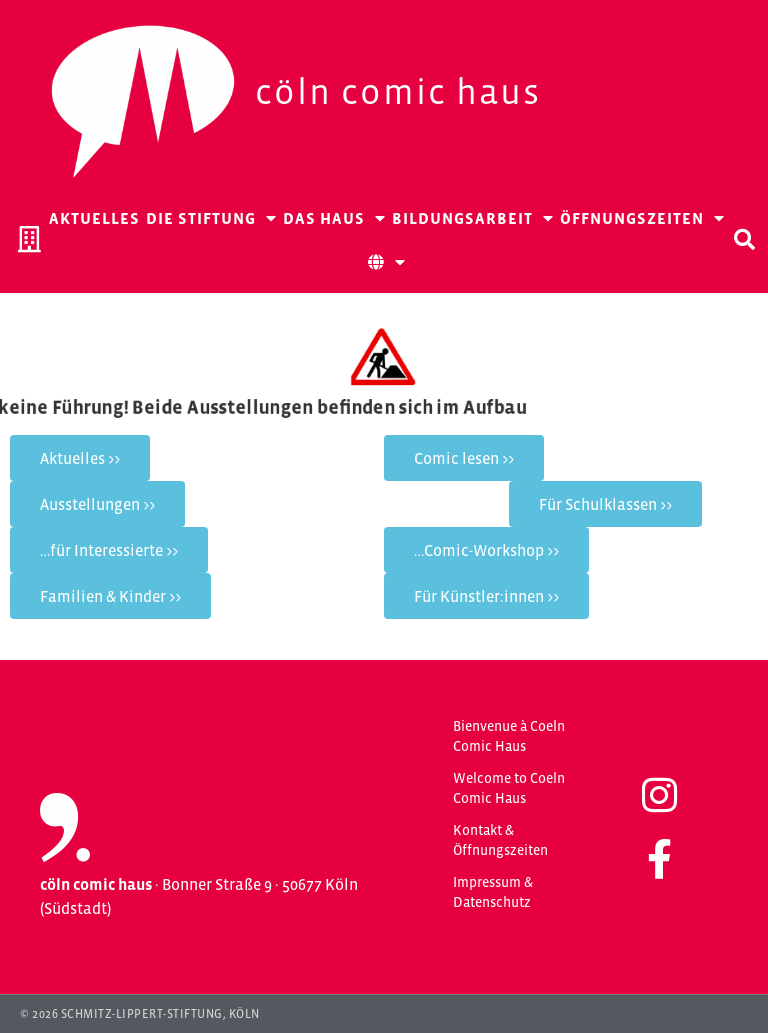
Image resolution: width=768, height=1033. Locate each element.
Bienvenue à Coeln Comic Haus (509, 736)
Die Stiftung (211, 218)
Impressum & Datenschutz (493, 892)
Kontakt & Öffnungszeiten (500, 840)
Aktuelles (94, 218)
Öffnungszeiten (642, 218)
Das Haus (334, 218)
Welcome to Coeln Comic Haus (509, 788)
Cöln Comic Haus (398, 91)
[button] (744, 239)
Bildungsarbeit (473, 218)
